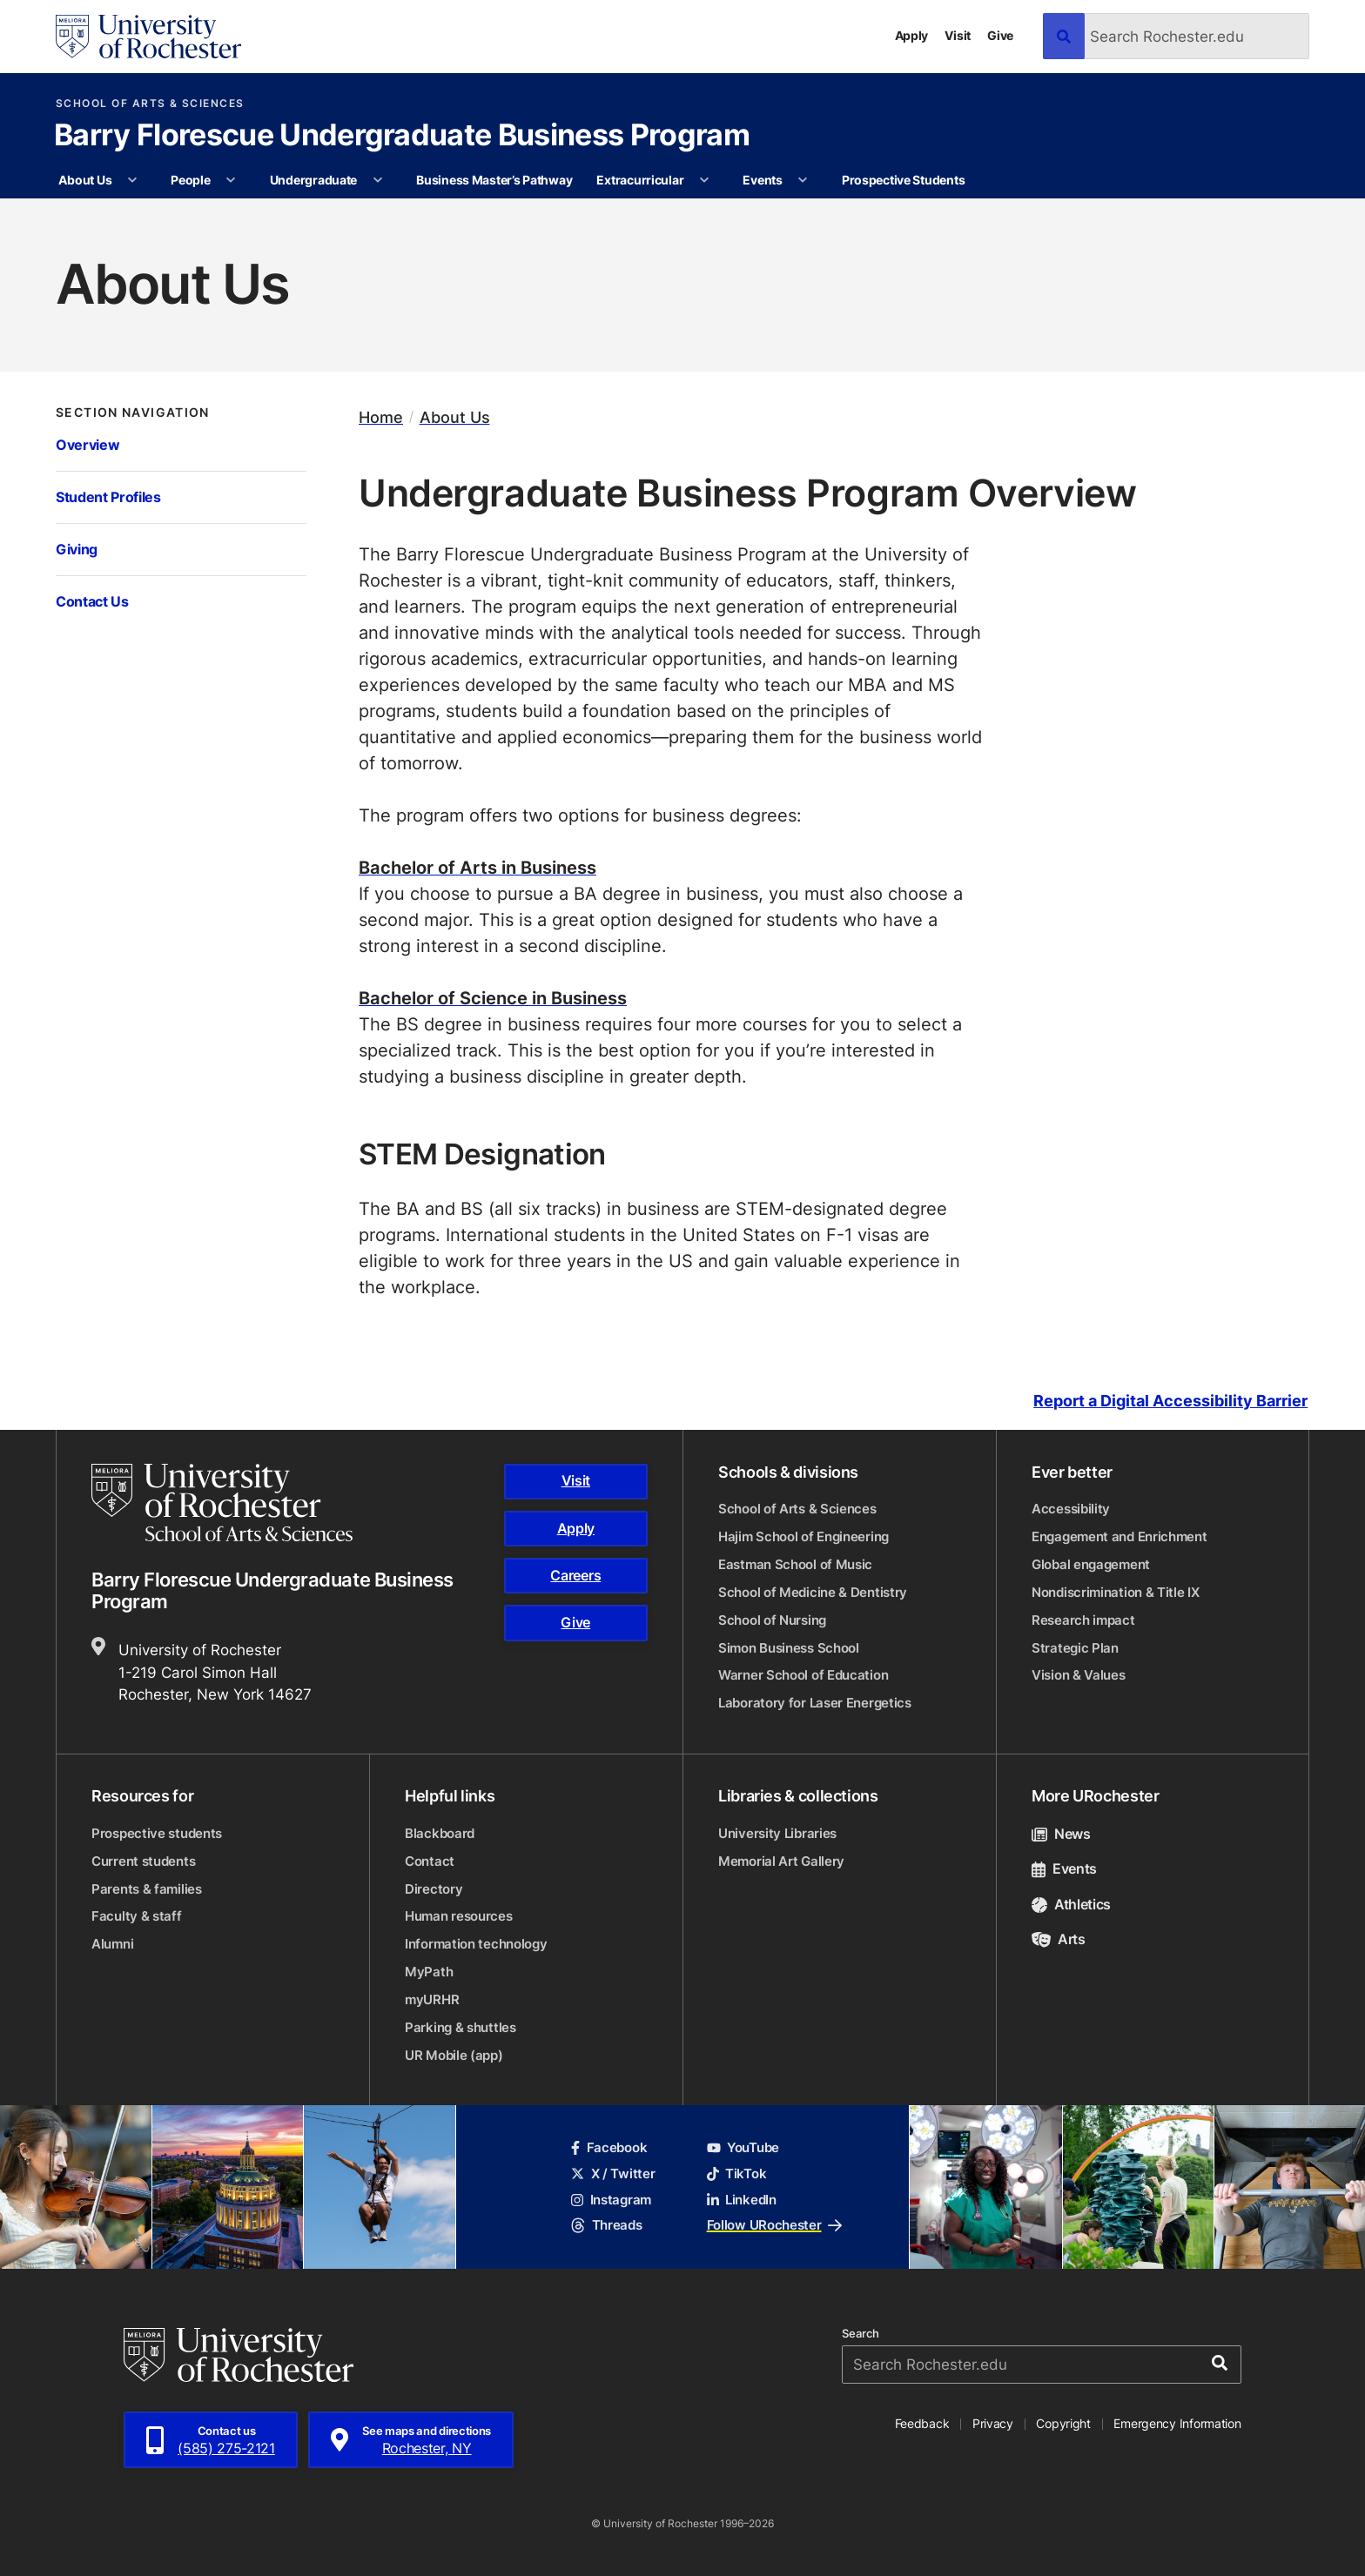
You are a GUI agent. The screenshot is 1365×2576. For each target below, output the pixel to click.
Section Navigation (133, 412)
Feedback (922, 2423)
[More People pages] (230, 180)
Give (1000, 35)
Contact (429, 1861)
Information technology (476, 1944)
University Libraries (777, 1833)
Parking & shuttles (460, 2027)
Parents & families (146, 1889)
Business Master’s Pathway (494, 179)
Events (762, 179)
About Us (84, 179)
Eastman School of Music (795, 1564)
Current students (143, 1861)
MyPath (429, 1971)
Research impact (1083, 1620)
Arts (1059, 1939)
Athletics (1071, 1904)
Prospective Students (903, 179)
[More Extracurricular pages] (704, 180)
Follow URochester (774, 2225)
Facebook (609, 2147)
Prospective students (156, 1833)
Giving (77, 549)
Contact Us (92, 601)
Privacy (992, 2423)
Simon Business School (788, 1648)
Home (381, 417)
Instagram (611, 2199)
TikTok (737, 2173)
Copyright (1063, 2423)
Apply (912, 35)
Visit (958, 35)
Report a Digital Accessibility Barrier (1170, 1401)
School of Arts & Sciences (150, 104)
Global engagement (1091, 1564)
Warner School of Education (803, 1675)
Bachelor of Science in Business (493, 997)
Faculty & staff (136, 1916)
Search (860, 2333)
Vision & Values (1079, 1675)
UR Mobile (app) (454, 2055)
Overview (87, 444)
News (1061, 1833)
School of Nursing (772, 1620)
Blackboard (439, 1833)
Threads (606, 2225)
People (190, 179)
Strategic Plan (1075, 1648)
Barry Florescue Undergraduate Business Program (402, 136)
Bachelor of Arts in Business (477, 867)
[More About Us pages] (132, 180)
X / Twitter (613, 2173)
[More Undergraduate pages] (378, 180)
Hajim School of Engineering (803, 1536)
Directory (433, 1889)
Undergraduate (313, 179)
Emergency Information (1177, 2423)
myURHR (432, 1999)
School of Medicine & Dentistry (812, 1592)
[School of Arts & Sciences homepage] (224, 1503)
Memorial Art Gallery (781, 1861)
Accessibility (1071, 1508)
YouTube (743, 2147)
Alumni (112, 1944)
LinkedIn (742, 2199)
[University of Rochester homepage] (148, 36)
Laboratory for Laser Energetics (814, 1703)
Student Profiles (108, 496)
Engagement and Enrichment (1119, 1536)
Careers (575, 1575)
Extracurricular (639, 179)
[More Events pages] (802, 180)
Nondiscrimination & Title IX (1116, 1592)
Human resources (459, 1916)
